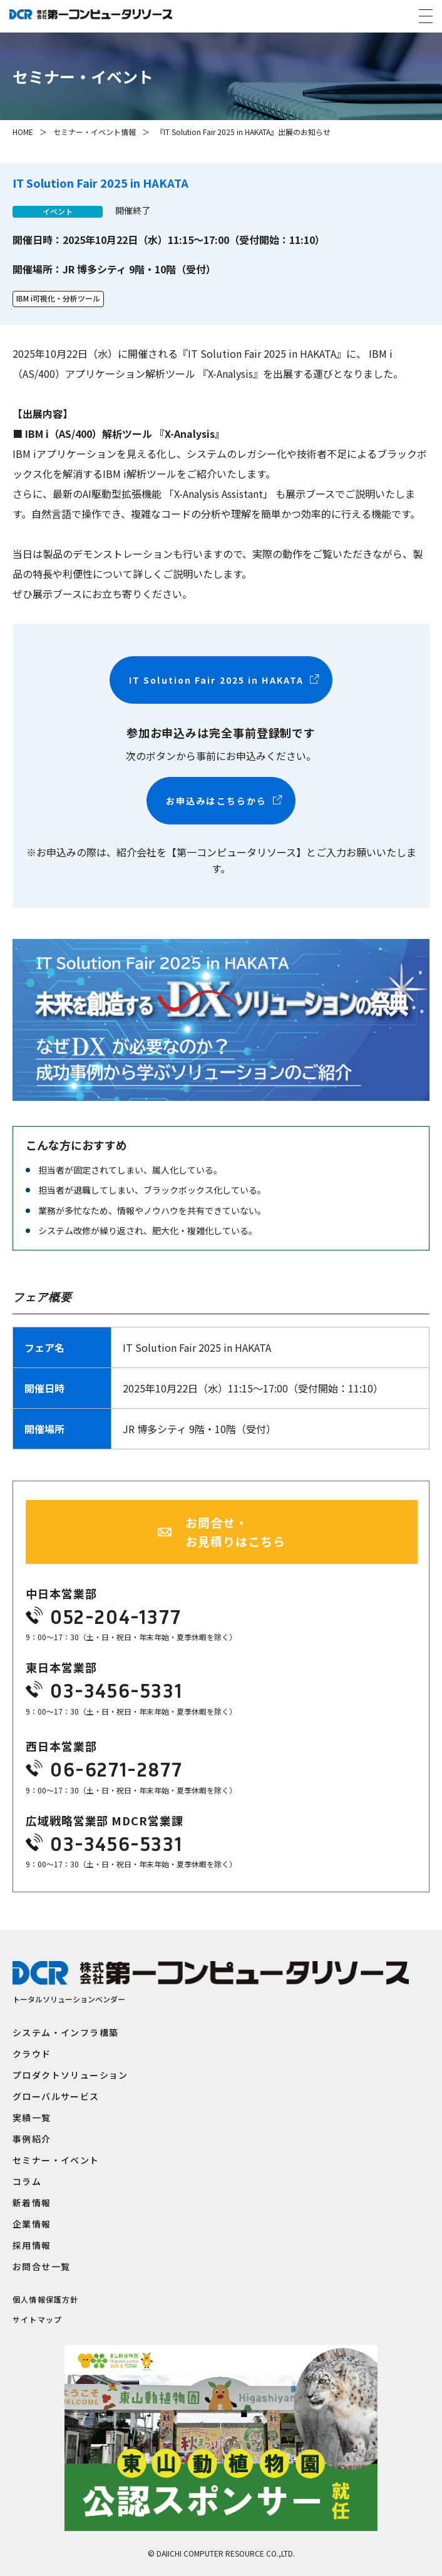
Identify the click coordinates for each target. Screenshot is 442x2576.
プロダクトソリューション (70, 2075)
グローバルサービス (56, 2096)
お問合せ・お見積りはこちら (235, 1531)
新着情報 (32, 2202)
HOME (23, 131)
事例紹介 (32, 2138)
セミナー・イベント (56, 2160)
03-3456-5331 (116, 1690)
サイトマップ (37, 2319)
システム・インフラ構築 (65, 2032)
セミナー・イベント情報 (94, 131)
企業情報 (32, 2223)
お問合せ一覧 (41, 2266)
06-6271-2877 (116, 1769)
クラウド (32, 2053)
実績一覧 (32, 2117)
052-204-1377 (115, 1616)
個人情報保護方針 (46, 2299)
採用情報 (32, 2245)
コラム (27, 2181)
